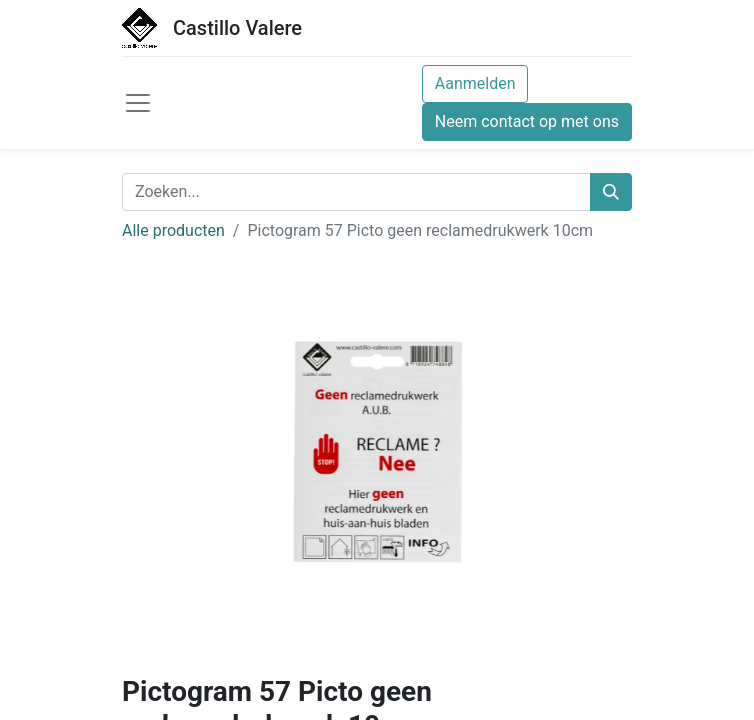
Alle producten (173, 230)
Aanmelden (475, 83)
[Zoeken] (611, 192)
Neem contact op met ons (527, 121)
